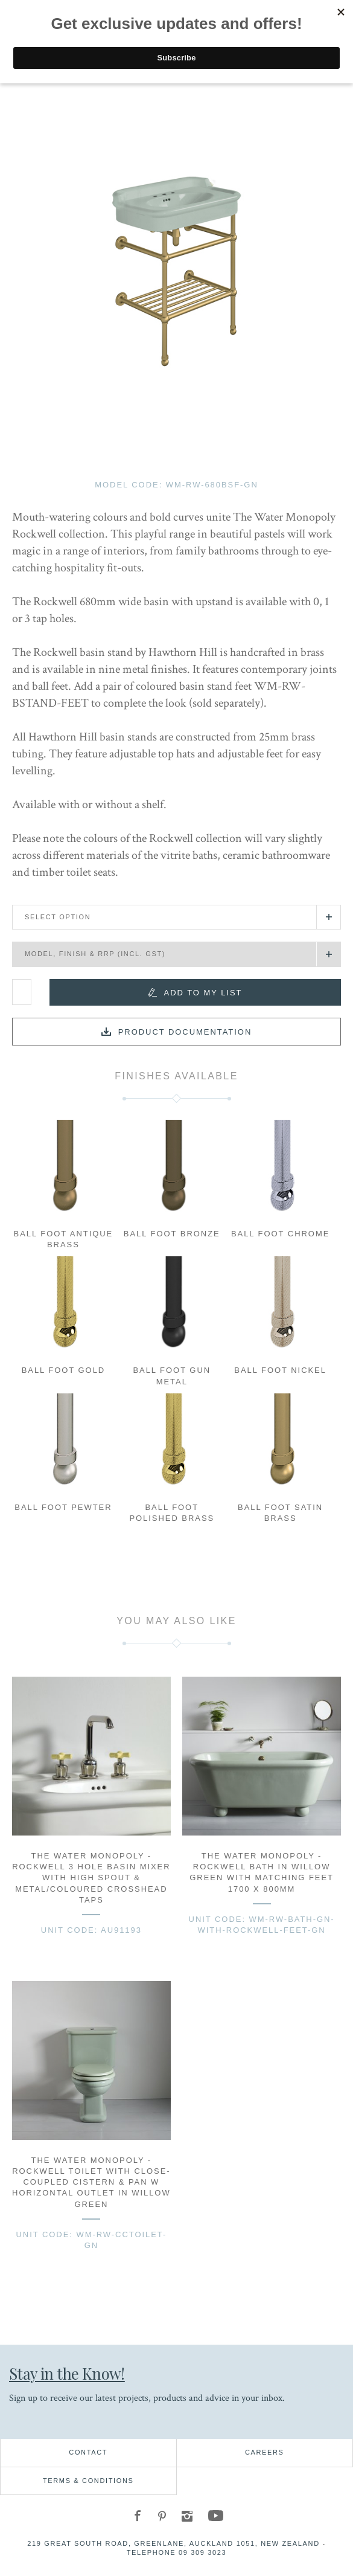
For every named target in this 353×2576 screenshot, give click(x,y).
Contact (88, 2452)
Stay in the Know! (67, 2373)
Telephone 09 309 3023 (177, 2552)
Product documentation (185, 1031)
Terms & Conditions (88, 2480)
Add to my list (203, 992)
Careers (264, 2452)
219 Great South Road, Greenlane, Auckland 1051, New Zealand (173, 2543)
